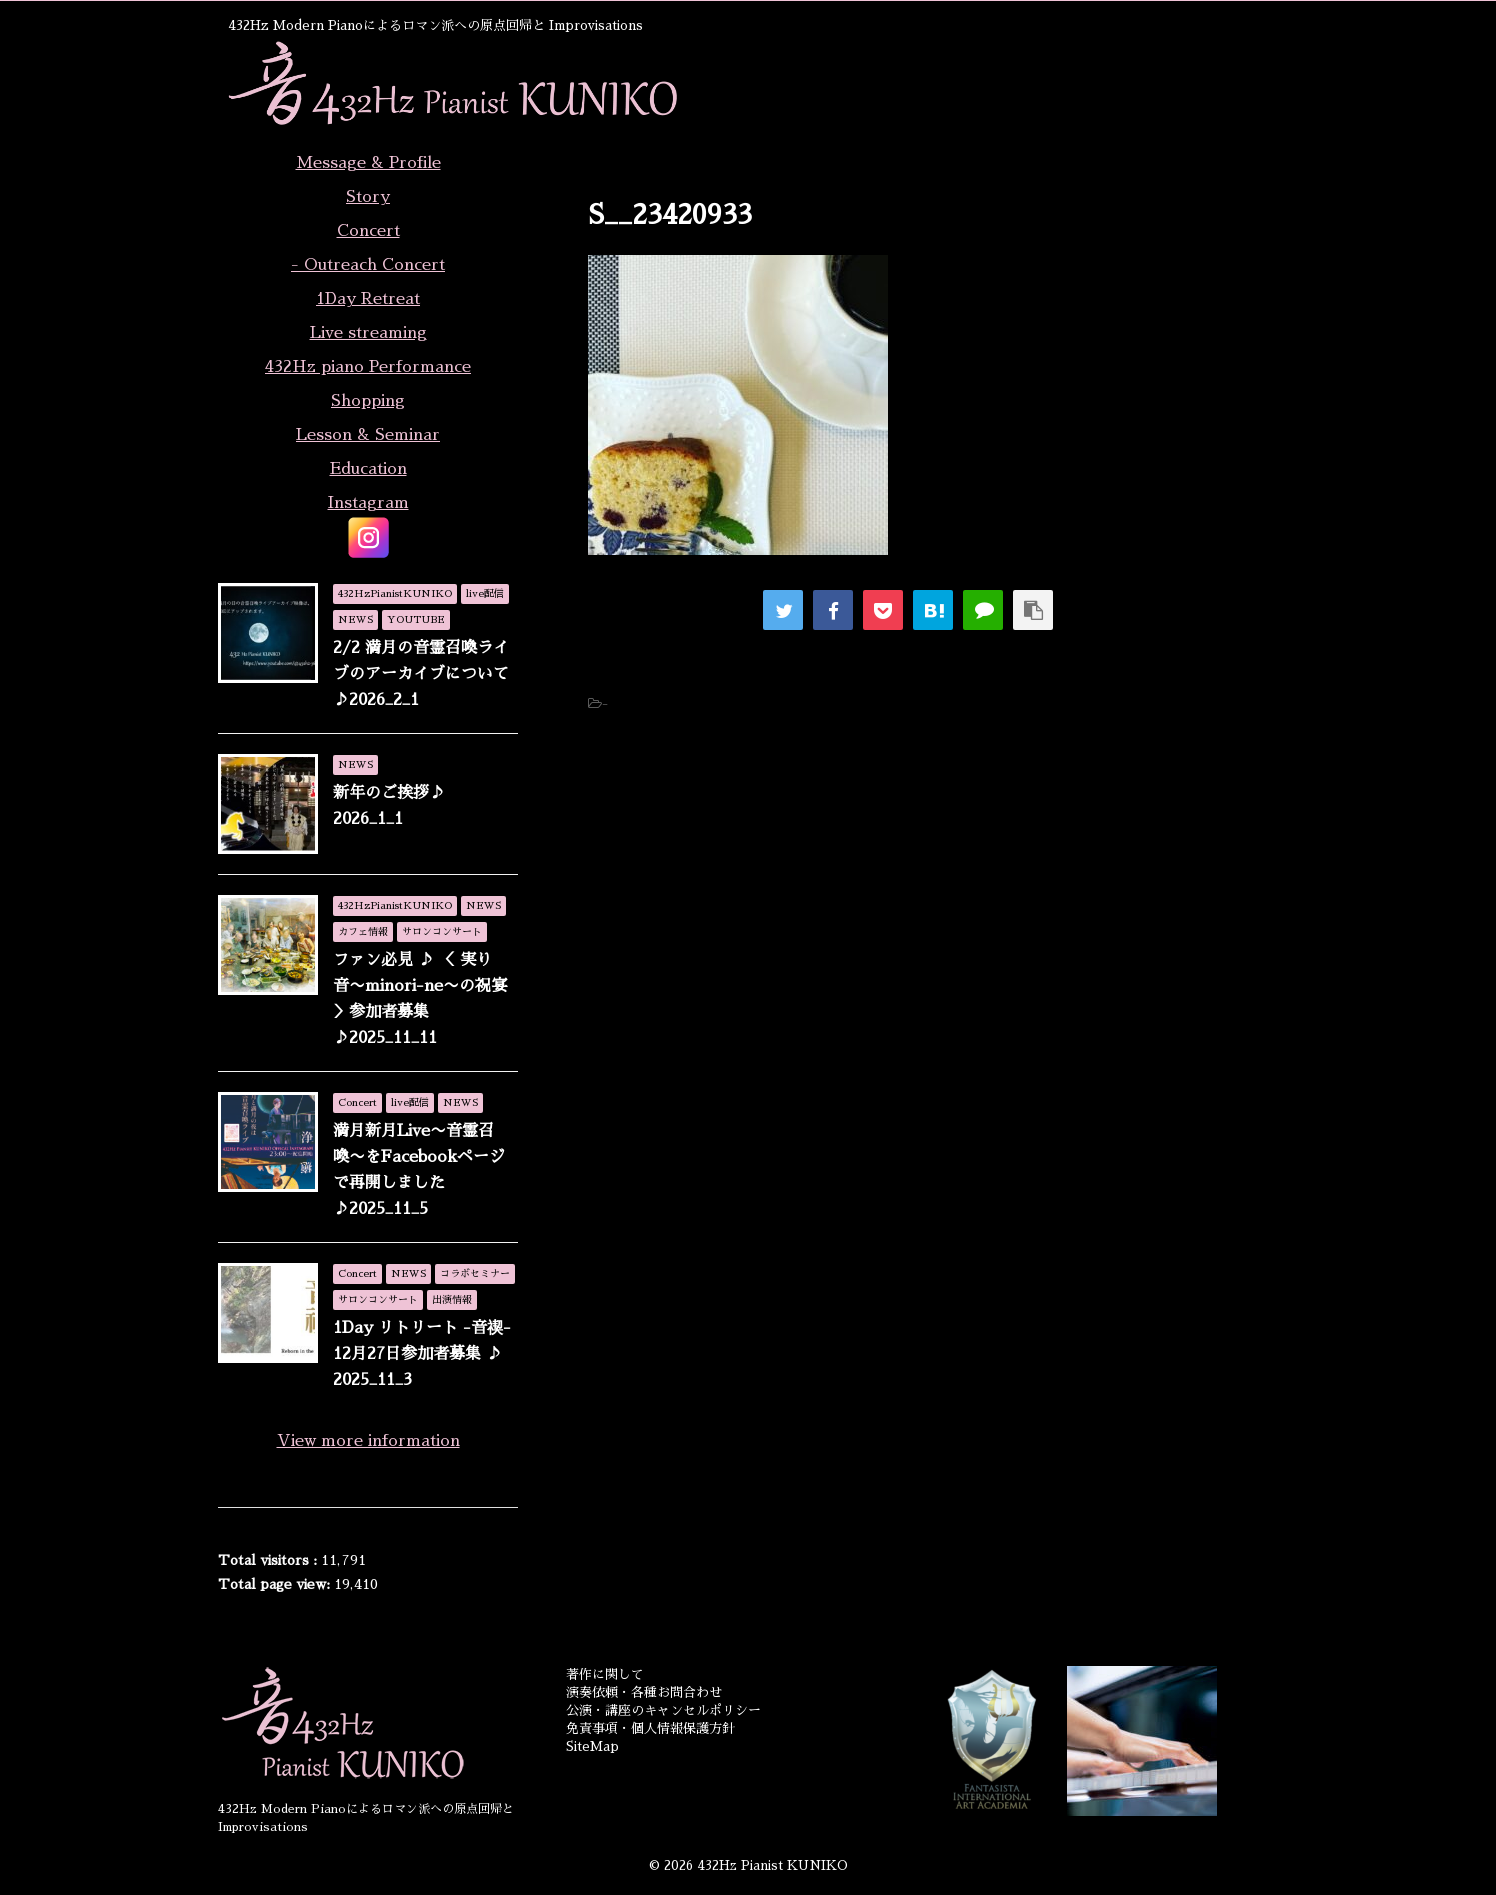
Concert (368, 231)
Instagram (368, 503)
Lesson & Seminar (368, 435)
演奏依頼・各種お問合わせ (644, 1692)
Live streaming (368, 333)
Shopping (368, 401)
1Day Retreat (368, 299)
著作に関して (605, 1674)
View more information (368, 1441)
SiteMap (592, 1746)
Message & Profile (368, 163)
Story (368, 197)
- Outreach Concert (368, 265)
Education (368, 469)
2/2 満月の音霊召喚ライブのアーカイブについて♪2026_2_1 (421, 674)
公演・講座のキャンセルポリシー (663, 1710)
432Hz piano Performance (368, 367)
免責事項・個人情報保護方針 (650, 1728)
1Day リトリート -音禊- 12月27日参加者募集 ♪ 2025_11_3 (422, 1354)
